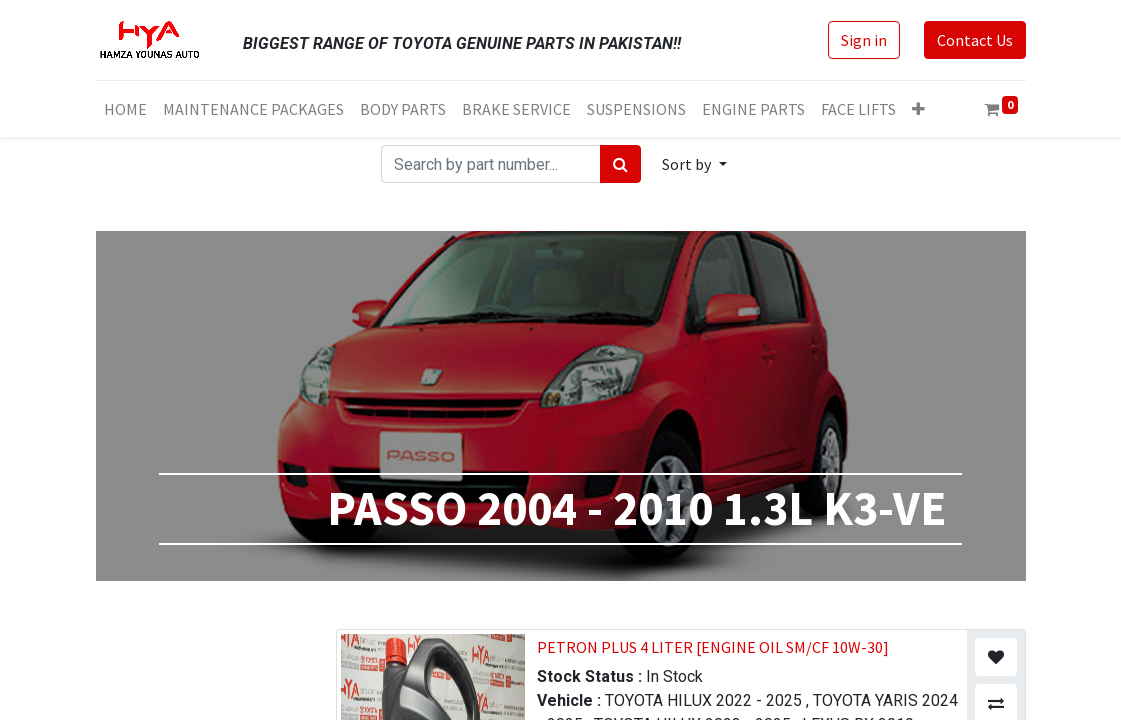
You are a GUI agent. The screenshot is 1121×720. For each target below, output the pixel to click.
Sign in (864, 40)
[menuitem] (125, 109)
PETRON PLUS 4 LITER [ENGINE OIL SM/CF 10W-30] (713, 647)
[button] (918, 109)
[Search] (620, 164)
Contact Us (975, 40)
